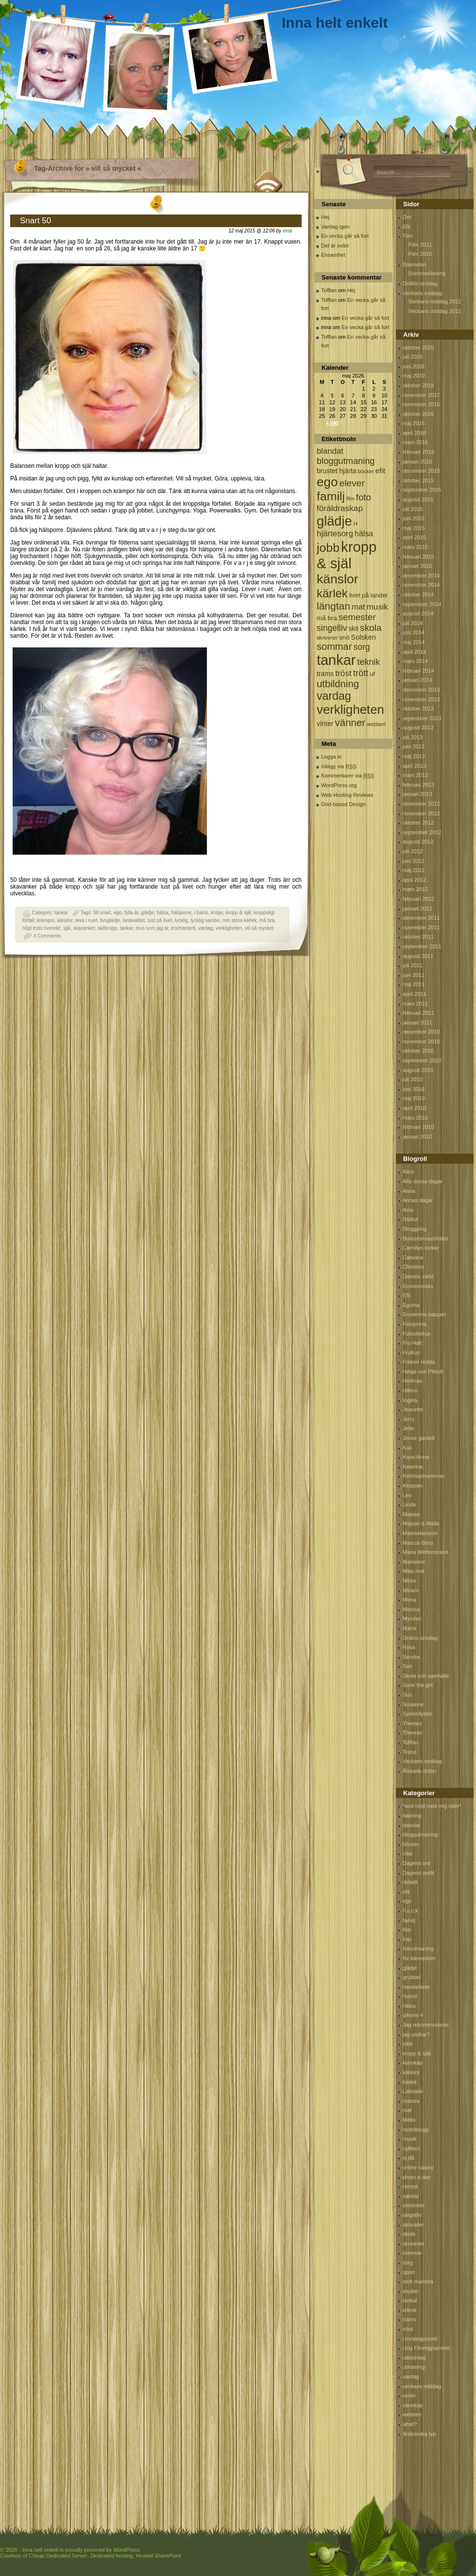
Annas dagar (418, 1200)
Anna (409, 1191)
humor (410, 1996)
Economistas (418, 1286)
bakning (412, 1815)
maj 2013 (414, 756)
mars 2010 (415, 1118)
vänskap (413, 2405)
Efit (406, 227)
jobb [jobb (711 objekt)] (328, 547)
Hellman (412, 1381)
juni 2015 (414, 518)
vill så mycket (259, 928)
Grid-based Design (343, 804)
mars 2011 (415, 1004)
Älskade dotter (420, 1771)
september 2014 (422, 604)
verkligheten (229, 928)
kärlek (410, 2082)
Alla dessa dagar (422, 1181)
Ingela (410, 1400)
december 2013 (421, 690)
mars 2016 (415, 442)
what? (410, 2424)
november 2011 (421, 927)
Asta (408, 1210)
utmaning (414, 2367)
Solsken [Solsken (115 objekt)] (363, 637)
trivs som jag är (152, 928)
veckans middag (422, 2386)
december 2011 (421, 918)
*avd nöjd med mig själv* (432, 1806)
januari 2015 (417, 566)
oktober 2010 (418, 1051)
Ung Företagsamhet (426, 2348)
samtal (410, 2196)
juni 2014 (414, 632)
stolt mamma (418, 2281)
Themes (412, 1723)
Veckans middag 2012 (434, 301)
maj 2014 (414, 642)
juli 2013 (413, 737)
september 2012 (422, 832)
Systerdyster (417, 1714)
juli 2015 (413, 509)
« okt (332, 423)
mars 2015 (415, 547)
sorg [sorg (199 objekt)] (361, 647)
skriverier (414, 2243)
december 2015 (421, 471)
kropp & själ (238, 912)
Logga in (331, 757)
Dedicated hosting (111, 2556)
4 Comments (47, 936)
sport (408, 2272)
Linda (409, 1504)
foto (407, 1939)
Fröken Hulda (419, 1362)
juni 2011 (414, 975)
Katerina (413, 1467)
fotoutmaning (418, 1948)
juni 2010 (414, 1089)
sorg (408, 2262)
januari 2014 (417, 680)
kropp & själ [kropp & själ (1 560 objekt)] (346, 555)
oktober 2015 (418, 480)
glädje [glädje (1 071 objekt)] (334, 520)
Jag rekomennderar (426, 2025)
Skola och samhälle (426, 1676)
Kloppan (412, 1485)
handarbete (416, 1987)
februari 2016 (418, 452)
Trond (409, 1752)
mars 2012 (415, 889)
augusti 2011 (418, 956)
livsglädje (110, 920)
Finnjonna (414, 1324)
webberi (412, 2414)
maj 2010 (414, 1098)
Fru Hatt (412, 1343)
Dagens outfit (418, 1873)
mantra (411, 2101)
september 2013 (422, 718)
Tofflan (329, 290)
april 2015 (414, 537)
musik (410, 2139)
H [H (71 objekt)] (355, 523)
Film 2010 (420, 254)
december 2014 (421, 575)
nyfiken (411, 2148)
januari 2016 (417, 461)
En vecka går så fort (345, 236)
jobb (408, 2044)
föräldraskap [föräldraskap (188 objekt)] (340, 508)
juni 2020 (414, 366)
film (407, 1929)
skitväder (413, 2225)
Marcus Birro (418, 1543)
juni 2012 (414, 861)
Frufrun (411, 1352)
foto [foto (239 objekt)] (363, 497)
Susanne (413, 1704)
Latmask (413, 2091)
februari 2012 (418, 899)
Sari (407, 1666)
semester (414, 2205)
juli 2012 (413, 851)
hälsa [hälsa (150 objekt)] (364, 533)
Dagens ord (416, 1863)
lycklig (181, 920)
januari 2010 (417, 1136)
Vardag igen (335, 227)
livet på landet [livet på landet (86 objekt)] (368, 595)
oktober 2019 (418, 385)
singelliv (412, 2215)
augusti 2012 (418, 841)
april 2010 (414, 1108)
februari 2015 (418, 557)
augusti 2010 (418, 1070)
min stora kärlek (239, 920)
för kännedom (419, 1958)
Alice (408, 1171)
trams (409, 2319)
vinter (409, 2395)
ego (118, 912)
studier (411, 2291)
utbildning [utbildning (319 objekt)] (338, 683)
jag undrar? (416, 2034)
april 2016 (414, 433)
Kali (407, 1448)
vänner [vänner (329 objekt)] (350, 722)
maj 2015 (414, 528)
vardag (205, 928)
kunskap (413, 2062)
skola (409, 2234)
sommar (412, 2253)
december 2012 (421, 804)
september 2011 (422, 946)
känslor (65, 920)
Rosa (409, 1647)
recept (410, 2186)
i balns (201, 912)
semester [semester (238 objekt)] (357, 617)
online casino (418, 2167)
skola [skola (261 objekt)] (371, 628)
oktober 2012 (418, 823)
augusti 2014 (418, 613)
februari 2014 (418, 671)
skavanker (84, 928)
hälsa (163, 912)
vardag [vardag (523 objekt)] (334, 696)
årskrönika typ (419, 2434)
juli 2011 (413, 965)
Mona (409, 1599)
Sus (407, 1695)
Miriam (411, 1590)
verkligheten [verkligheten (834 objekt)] (350, 709)
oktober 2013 (418, 708)
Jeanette (413, 1409)
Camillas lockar (421, 1248)
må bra (266, 920)
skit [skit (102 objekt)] (353, 628)
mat (407, 2110)
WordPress (126, 2550)
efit (406, 1892)
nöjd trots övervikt (41, 928)
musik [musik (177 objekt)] (377, 606)
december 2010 (421, 1032)
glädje (147, 912)
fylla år (131, 912)
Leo (407, 1495)
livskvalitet (134, 920)
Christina (413, 1267)
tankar (61, 912)
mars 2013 (415, 775)
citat (407, 1853)
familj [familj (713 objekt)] (331, 496)
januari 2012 (417, 908)
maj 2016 (414, 423)
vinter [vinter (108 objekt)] (325, 723)
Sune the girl (418, 1685)
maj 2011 (414, 984)
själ (66, 928)
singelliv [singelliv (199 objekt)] (332, 628)
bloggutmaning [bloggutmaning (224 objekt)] (345, 461)
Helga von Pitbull (423, 1371)
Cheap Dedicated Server (58, 2556)
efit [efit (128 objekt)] (380, 470)
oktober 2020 (418, 347)
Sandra (411, 1657)
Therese (412, 1732)
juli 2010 (413, 1079)
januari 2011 (417, 1022)
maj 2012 (414, 870)
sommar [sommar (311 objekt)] (334, 646)
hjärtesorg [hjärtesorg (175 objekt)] (335, 533)
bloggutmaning (420, 1834)
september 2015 (422, 490)
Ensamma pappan (424, 1314)
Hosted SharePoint (158, 2556)
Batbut (410, 1219)
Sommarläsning (426, 273)
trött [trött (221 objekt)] (360, 673)
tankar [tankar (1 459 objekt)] (336, 660)
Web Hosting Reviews (347, 795)
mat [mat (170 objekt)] (358, 606)
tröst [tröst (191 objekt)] (343, 673)
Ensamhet (333, 255)
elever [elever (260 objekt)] (352, 483)
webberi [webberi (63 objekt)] (376, 724)
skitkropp (107, 928)
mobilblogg (415, 2129)
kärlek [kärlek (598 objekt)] (332, 593)
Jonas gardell (418, 1438)
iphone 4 (413, 2015)
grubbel (412, 1977)
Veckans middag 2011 (434, 311)
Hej (325, 217)
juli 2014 (413, 623)
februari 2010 (418, 1127)
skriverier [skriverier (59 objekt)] (327, 638)
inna (287, 230)
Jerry (408, 1419)
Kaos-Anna (416, 1457)
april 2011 (414, 994)
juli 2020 (413, 357)
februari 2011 (418, 1013)
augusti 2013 (418, 727)
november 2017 (421, 395)
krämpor (45, 920)
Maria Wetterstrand (425, 1552)
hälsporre (181, 912)
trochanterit (183, 928)
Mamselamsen (420, 1533)
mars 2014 (415, 661)
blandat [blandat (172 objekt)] (330, 451)
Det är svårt (335, 245)
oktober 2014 (418, 594)
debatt (410, 1882)
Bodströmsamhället (425, 1238)
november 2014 (421, 585)
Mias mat (414, 1571)
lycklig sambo (205, 920)
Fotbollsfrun (416, 1334)
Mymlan (412, 1618)
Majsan (411, 1514)
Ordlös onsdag (420, 283)
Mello (409, 2120)
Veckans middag (422, 293)
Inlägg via (339, 766)
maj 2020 (414, 376)
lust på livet (160, 920)
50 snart (102, 912)
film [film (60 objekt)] (350, 498)
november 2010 (421, 1041)
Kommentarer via (347, 775)
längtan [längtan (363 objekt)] (333, 605)
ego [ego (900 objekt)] (327, 482)
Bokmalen (414, 264)
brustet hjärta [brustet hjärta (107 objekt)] (337, 471)
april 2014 (414, 652)
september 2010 (422, 1060)
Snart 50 (35, 220)
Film (408, 236)
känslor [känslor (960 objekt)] (337, 579)
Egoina (411, 1305)
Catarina (413, 1257)
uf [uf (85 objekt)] (372, 674)
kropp (217, 912)
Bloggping (414, 1229)
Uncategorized (420, 2339)
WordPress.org (339, 785)
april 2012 (414, 880)
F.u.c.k (410, 1911)
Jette (408, 1428)
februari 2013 (418, 785)
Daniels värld (418, 1276)
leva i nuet (86, 920)
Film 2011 (420, 245)
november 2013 (421, 699)
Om (407, 217)
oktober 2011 (418, 937)
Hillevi (410, 1390)
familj (409, 1920)
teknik (410, 2310)
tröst (408, 2329)
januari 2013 (417, 794)
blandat (411, 1825)
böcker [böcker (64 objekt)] (366, 471)
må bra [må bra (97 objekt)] (327, 618)
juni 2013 (414, 746)
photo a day (417, 2177)
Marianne (414, 1562)
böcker (411, 1844)
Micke (410, 1581)
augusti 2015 (418, 499)
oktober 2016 (418, 414)
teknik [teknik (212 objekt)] (368, 662)
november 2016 (421, 404)
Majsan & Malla (421, 1523)
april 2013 (414, 766)
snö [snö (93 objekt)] (344, 637)
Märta (409, 1628)
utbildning (414, 2358)
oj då (408, 2158)
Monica (411, 1609)
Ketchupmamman (423, 1476)
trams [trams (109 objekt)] (325, 673)
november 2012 (421, 813)
